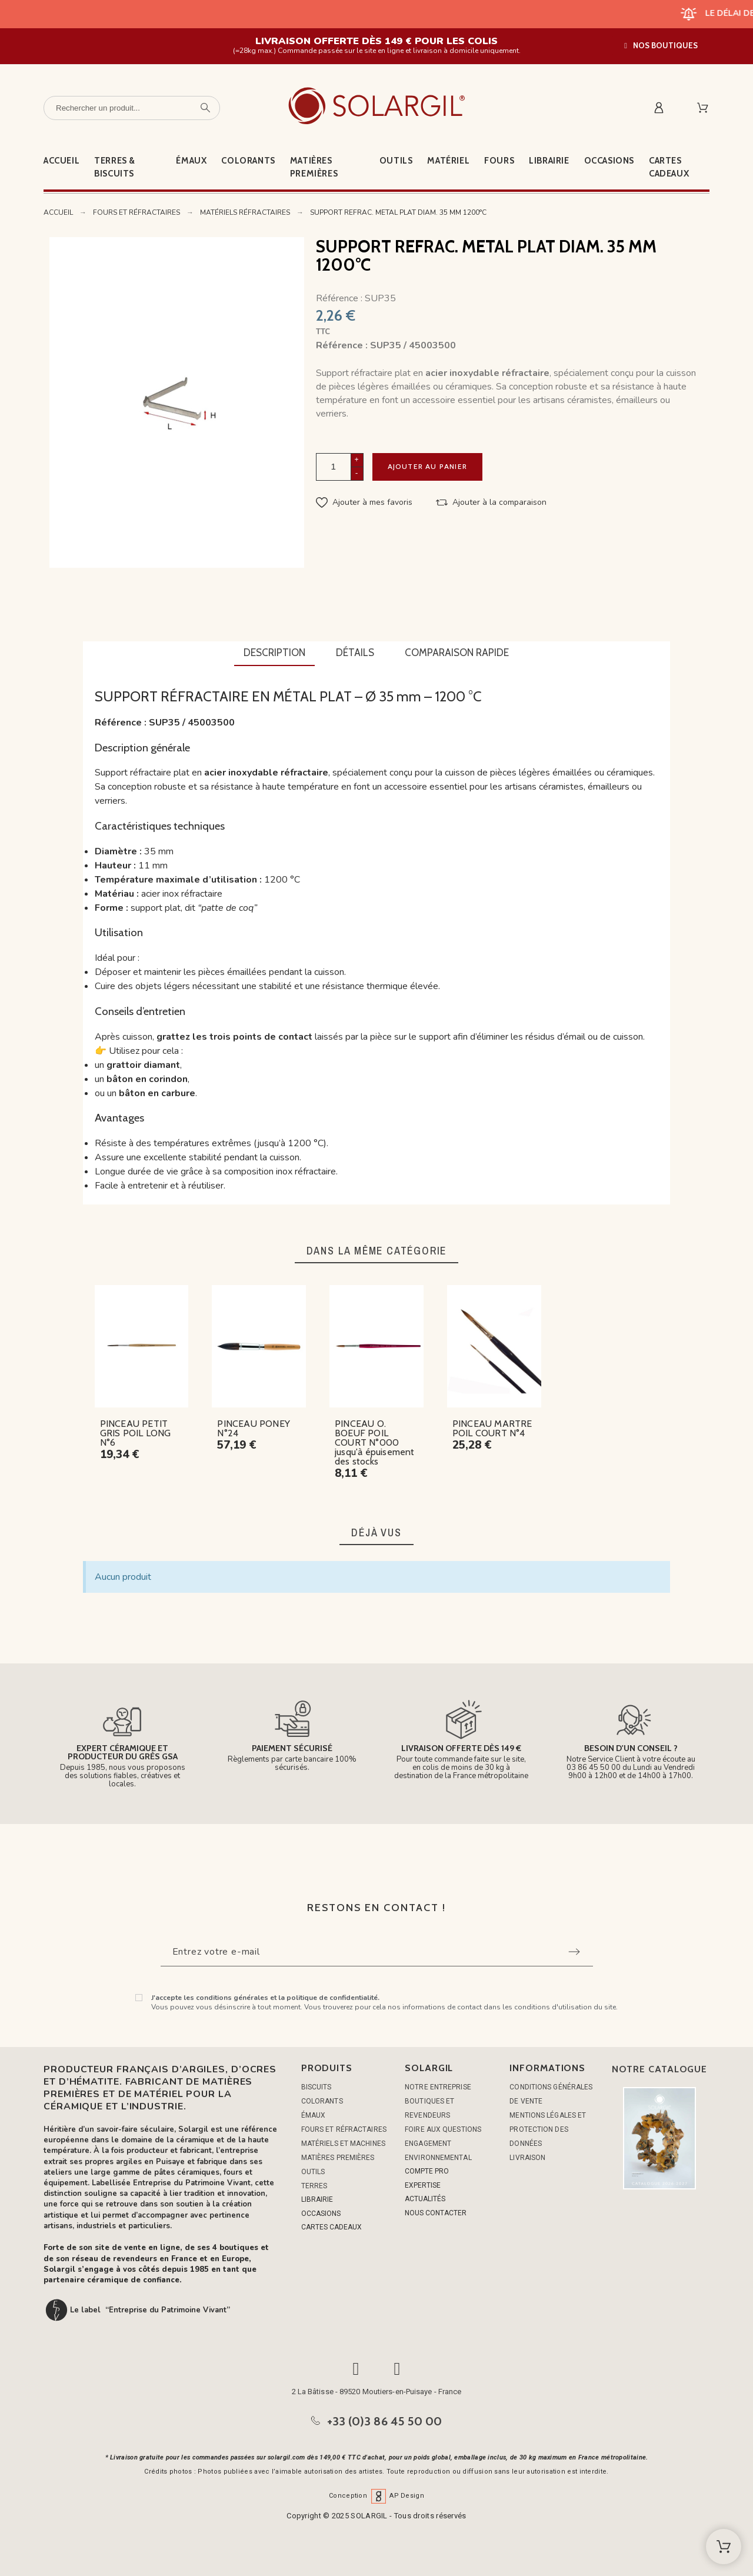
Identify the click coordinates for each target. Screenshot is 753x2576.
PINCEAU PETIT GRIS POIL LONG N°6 (135, 1433)
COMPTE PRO (427, 2171)
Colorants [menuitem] (248, 160)
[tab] (274, 653)
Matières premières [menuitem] (314, 167)
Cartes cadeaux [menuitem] (669, 167)
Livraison (527, 2158)
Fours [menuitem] (499, 160)
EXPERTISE (423, 2185)
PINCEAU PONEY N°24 (253, 1428)
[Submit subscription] (574, 1952)
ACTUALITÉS (425, 2199)
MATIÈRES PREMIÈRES (338, 2158)
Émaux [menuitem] (191, 160)
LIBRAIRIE (317, 2199)
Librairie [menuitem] (549, 160)
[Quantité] (333, 467)
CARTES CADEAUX (331, 2227)
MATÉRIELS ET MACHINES (343, 2143)
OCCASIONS (321, 2213)
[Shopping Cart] (723, 2546)
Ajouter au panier (427, 466)
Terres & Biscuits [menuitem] (114, 167)
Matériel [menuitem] (448, 160)
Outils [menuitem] (396, 160)
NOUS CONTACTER (436, 2213)
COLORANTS (322, 2101)
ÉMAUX (313, 2115)
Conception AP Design (376, 2496)
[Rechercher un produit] (132, 108)
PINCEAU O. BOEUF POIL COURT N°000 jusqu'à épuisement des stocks (375, 1442)
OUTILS (313, 2172)
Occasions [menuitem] (609, 160)
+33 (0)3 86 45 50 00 (384, 2421)
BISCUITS (316, 2087)
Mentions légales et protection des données (547, 2129)
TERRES (314, 2186)
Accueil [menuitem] (61, 160)
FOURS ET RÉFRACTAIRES (344, 2129)
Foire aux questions (443, 2129)
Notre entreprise (438, 2087)
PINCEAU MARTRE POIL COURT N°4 (492, 1428)
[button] (660, 45)
